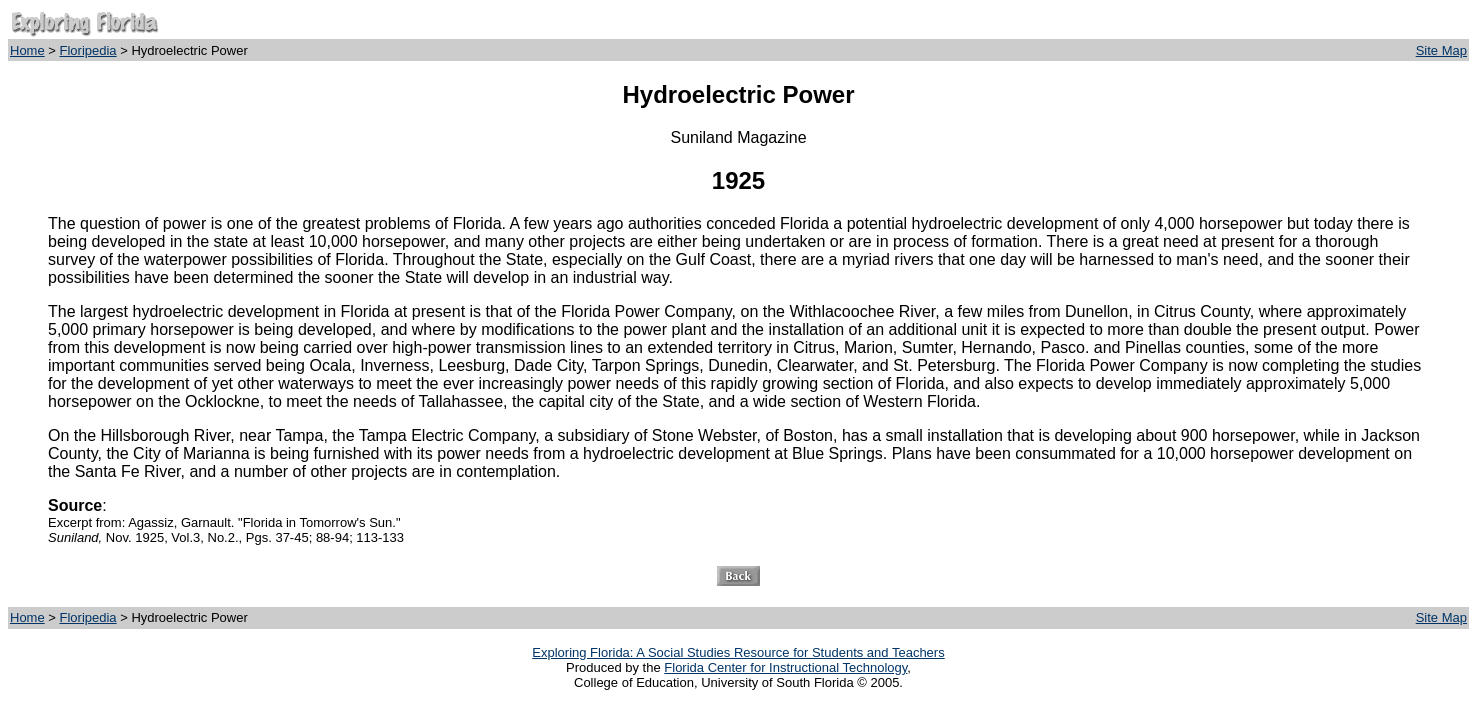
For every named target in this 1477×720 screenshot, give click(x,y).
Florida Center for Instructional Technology (785, 667)
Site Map (1441, 50)
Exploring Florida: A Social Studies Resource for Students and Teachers (738, 652)
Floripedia (88, 50)
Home (27, 50)
